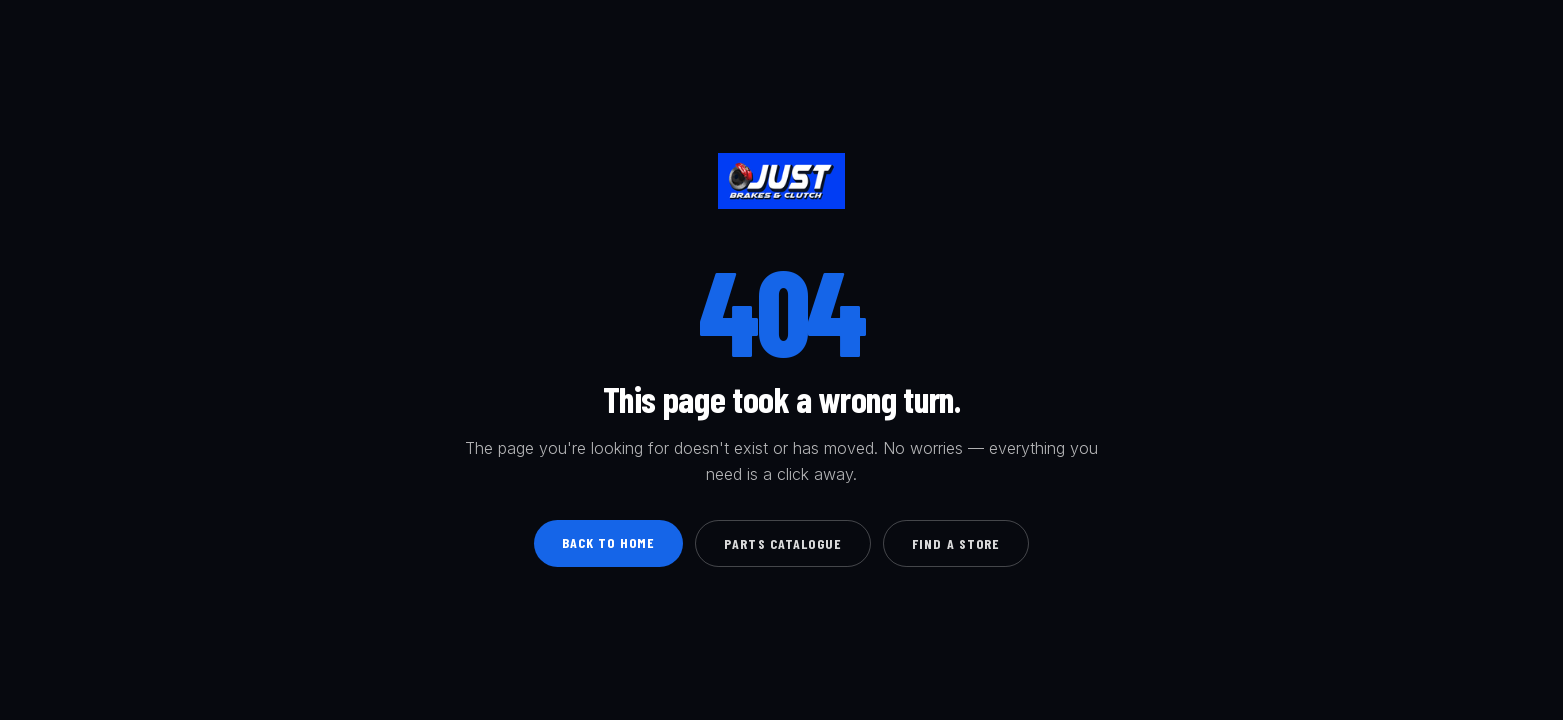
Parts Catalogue (783, 543)
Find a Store (956, 543)
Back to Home (608, 542)
